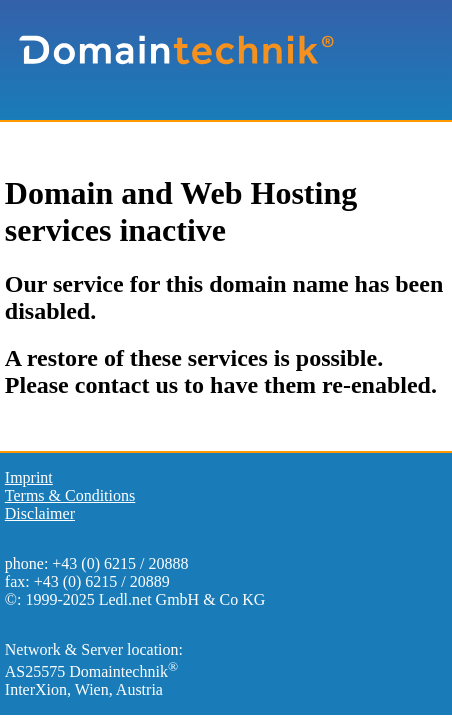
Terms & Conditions (70, 495)
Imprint (29, 477)
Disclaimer (40, 513)
